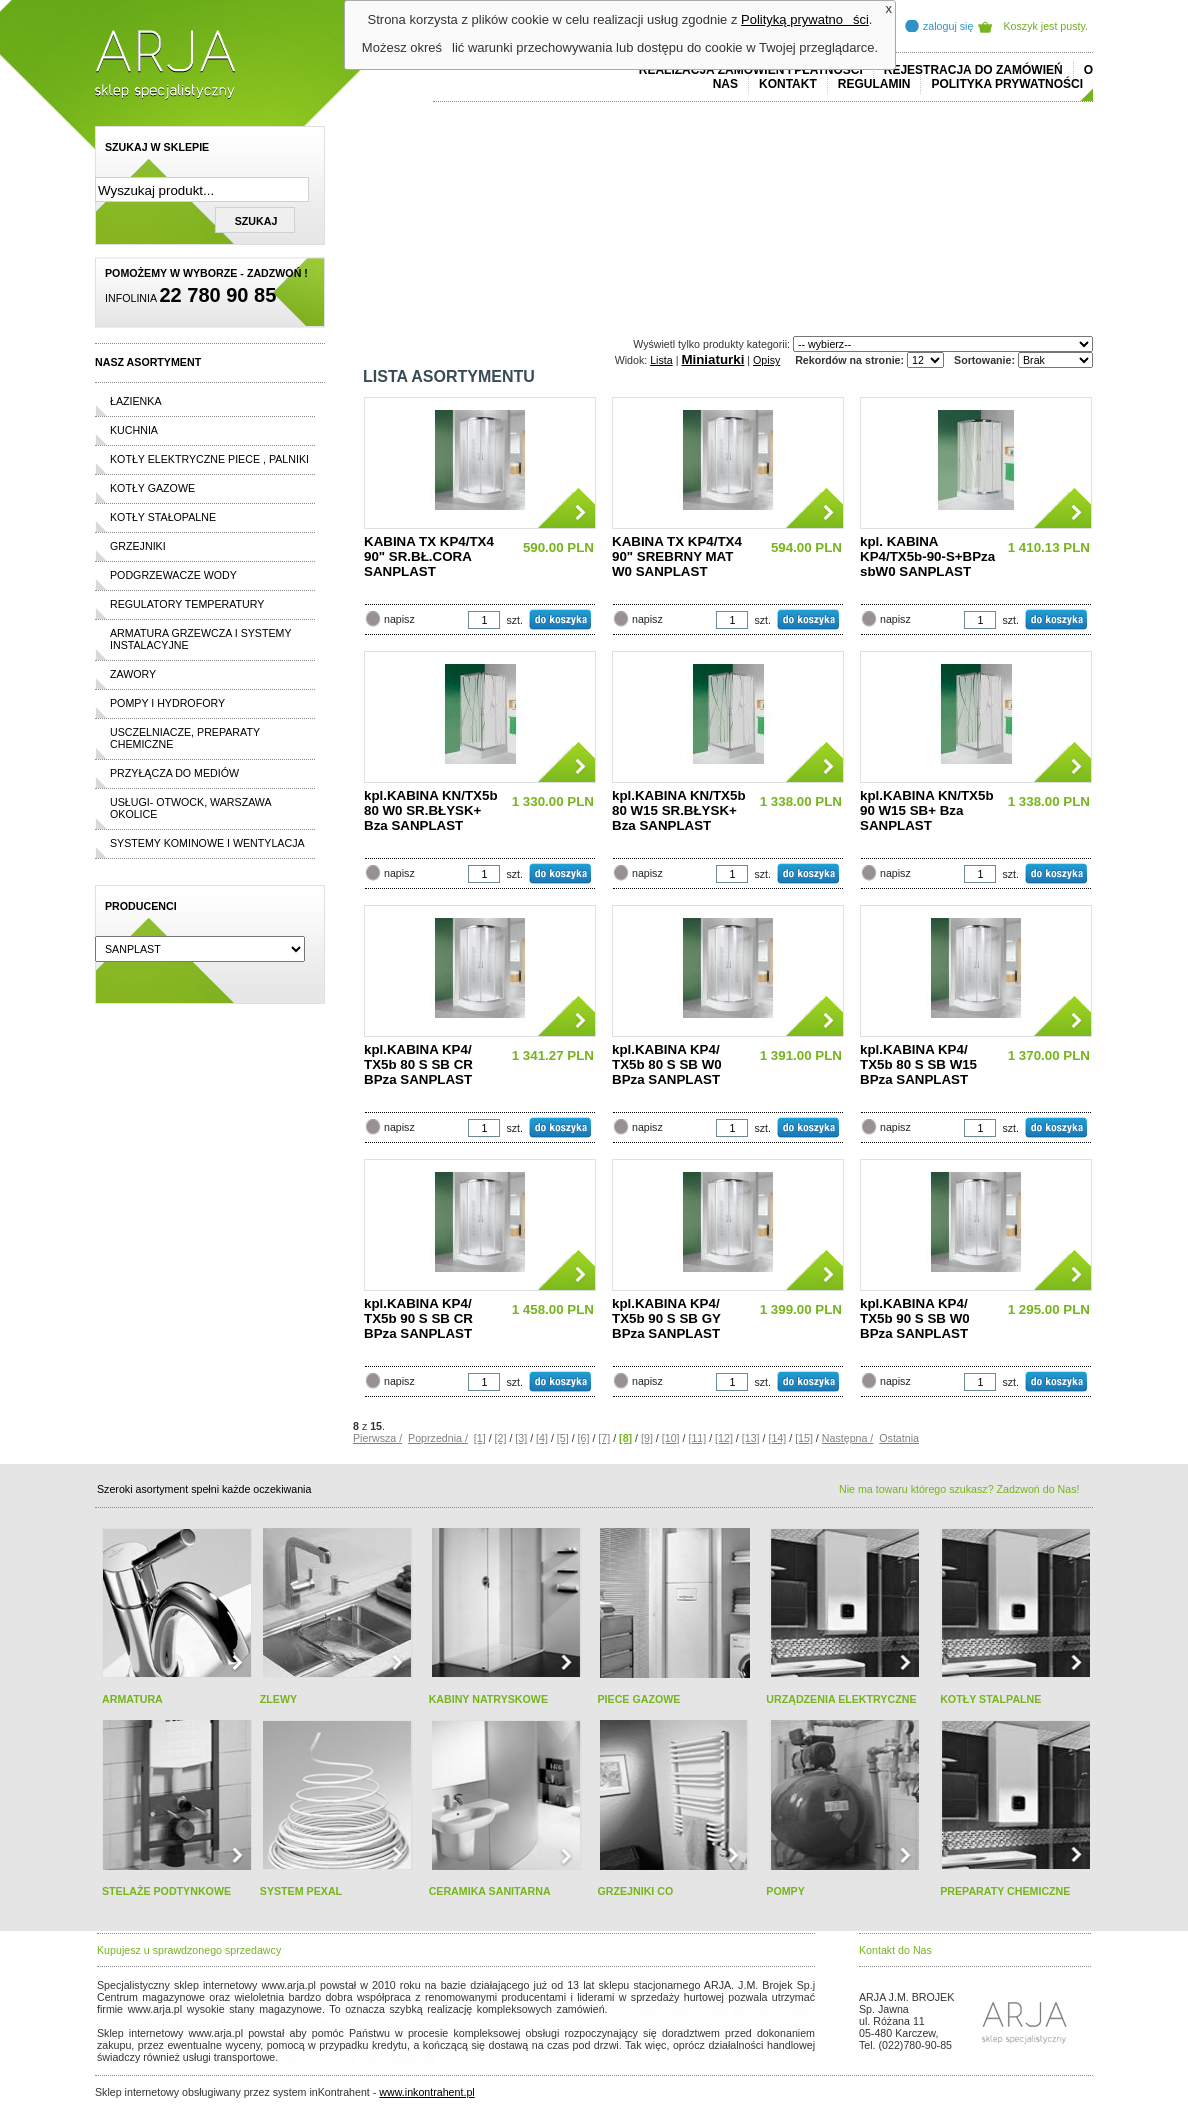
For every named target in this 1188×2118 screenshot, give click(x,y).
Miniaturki (712, 359)
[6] (584, 1438)
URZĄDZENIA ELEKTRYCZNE (841, 1699)
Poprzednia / (438, 1438)
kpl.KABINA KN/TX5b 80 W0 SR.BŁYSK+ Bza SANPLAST (431, 810)
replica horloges (318, 2057)
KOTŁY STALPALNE (990, 1699)
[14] (777, 1438)
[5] (563, 1438)
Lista (661, 360)
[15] (804, 1438)
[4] (542, 1438)
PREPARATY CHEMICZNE (1005, 1891)
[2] (501, 1438)
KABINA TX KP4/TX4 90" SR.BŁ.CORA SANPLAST (429, 556)
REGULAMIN (874, 84)
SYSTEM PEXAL (301, 1891)
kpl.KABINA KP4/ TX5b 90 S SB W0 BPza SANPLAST (915, 1318)
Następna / (848, 1438)
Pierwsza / (377, 1438)
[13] (751, 1438)
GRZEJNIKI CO (635, 1891)
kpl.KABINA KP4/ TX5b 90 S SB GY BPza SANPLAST (666, 1318)
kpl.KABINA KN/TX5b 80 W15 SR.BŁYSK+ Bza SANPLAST (679, 810)
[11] (697, 1438)
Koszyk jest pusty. (1046, 26)
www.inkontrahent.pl (426, 2092)
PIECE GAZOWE (638, 1699)
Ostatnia (899, 1438)
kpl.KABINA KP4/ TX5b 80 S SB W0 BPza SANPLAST (667, 1064)
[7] (604, 1438)
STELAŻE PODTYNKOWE (166, 1891)
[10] (671, 1438)
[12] (724, 1438)
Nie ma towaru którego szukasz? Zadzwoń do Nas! (959, 1489)
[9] (647, 1438)
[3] (521, 1438)
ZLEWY (278, 1699)
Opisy (766, 360)
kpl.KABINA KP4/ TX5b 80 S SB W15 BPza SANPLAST (918, 1064)
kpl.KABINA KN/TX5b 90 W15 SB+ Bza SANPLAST (927, 810)
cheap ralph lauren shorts (186, 2021)
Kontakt (788, 84)
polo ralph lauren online (670, 2009)
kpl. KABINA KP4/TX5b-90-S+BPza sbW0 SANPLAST (927, 556)
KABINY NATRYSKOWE (488, 1699)
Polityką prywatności (805, 19)
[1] (480, 1438)
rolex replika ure (397, 2057)
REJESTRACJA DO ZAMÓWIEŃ (973, 70)
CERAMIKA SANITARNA (490, 1891)
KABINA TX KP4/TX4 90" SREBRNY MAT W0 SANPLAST (677, 556)
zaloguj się (948, 26)
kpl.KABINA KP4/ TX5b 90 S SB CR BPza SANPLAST (418, 1318)
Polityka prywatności (1007, 84)
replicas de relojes (292, 2021)
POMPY (785, 1891)
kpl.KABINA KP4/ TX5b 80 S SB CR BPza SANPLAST (418, 1064)
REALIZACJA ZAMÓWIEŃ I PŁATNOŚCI (751, 70)
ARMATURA (132, 1699)
